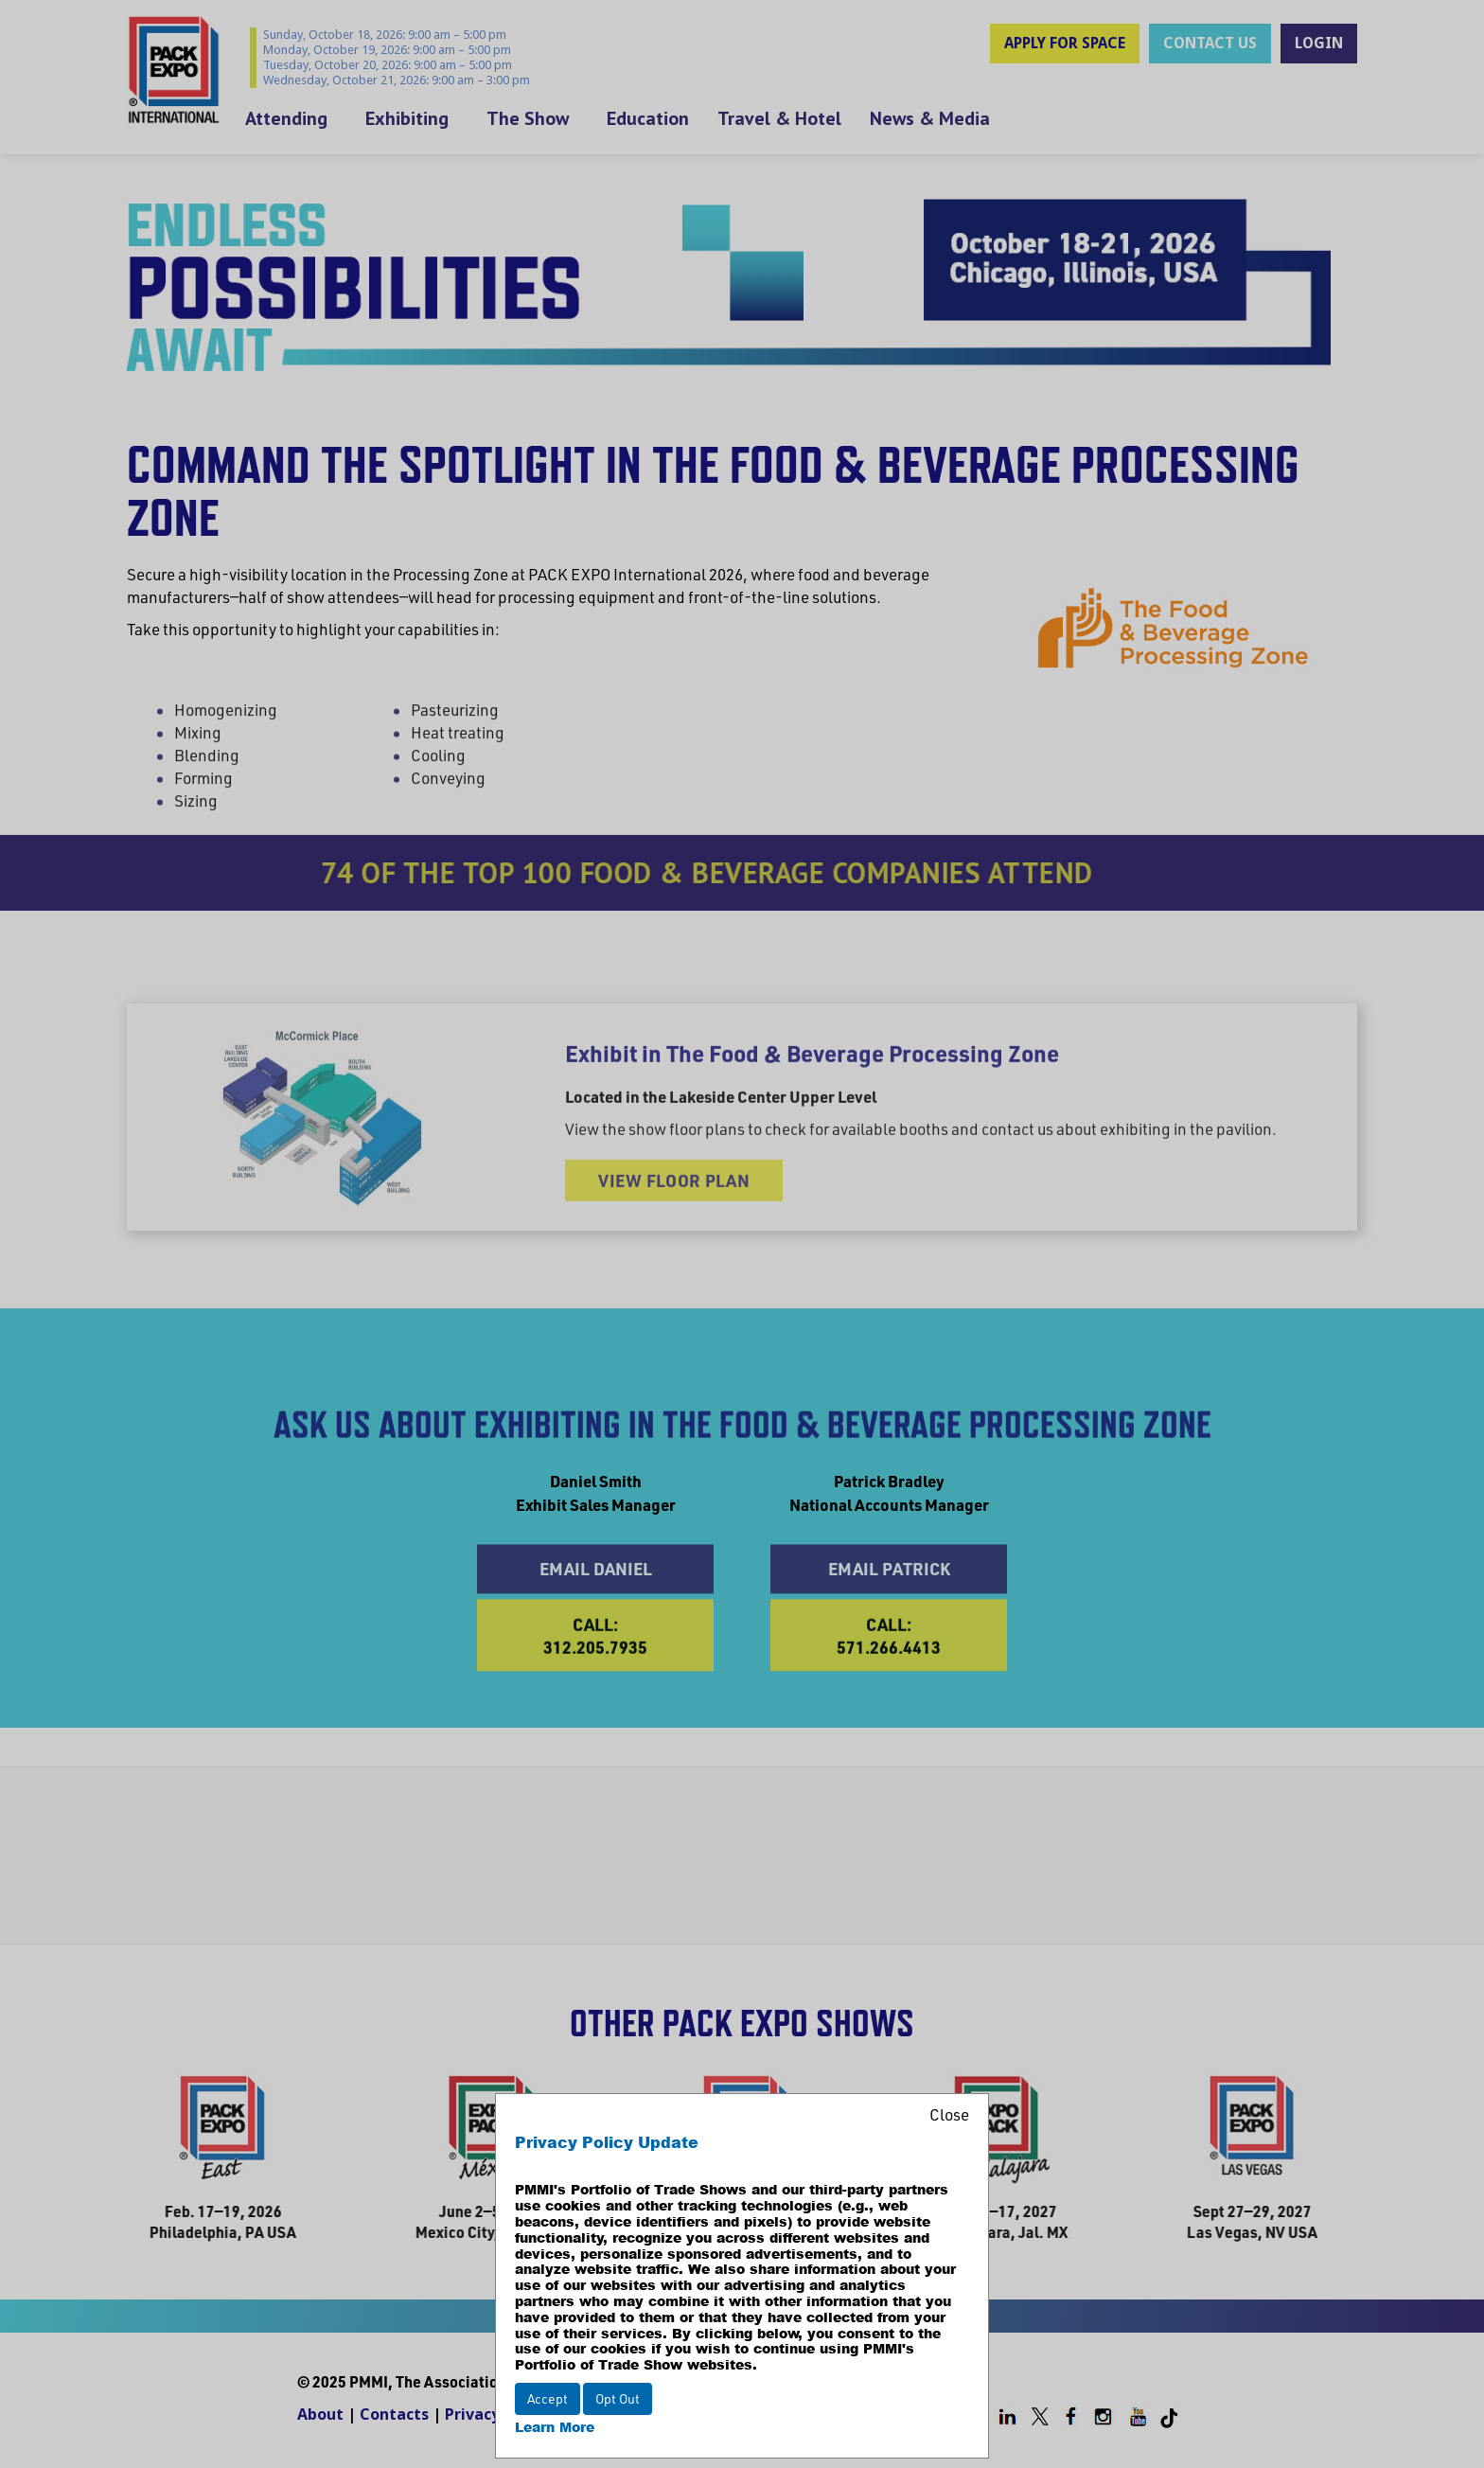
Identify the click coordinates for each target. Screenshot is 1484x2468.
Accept (547, 2398)
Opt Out (617, 2398)
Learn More (554, 2427)
